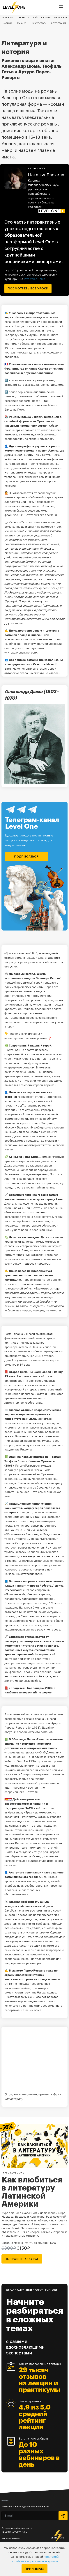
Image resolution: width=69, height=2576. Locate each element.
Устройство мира (39, 17)
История (7, 17)
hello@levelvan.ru (14, 2531)
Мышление (60, 17)
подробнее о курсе (22, 2258)
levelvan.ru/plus (34, 279)
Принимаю (34, 2568)
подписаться (26, 856)
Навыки (7, 23)
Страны (20, 17)
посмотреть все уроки (28, 288)
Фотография (58, 23)
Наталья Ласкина (46, 175)
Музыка (21, 23)
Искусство (38, 23)
